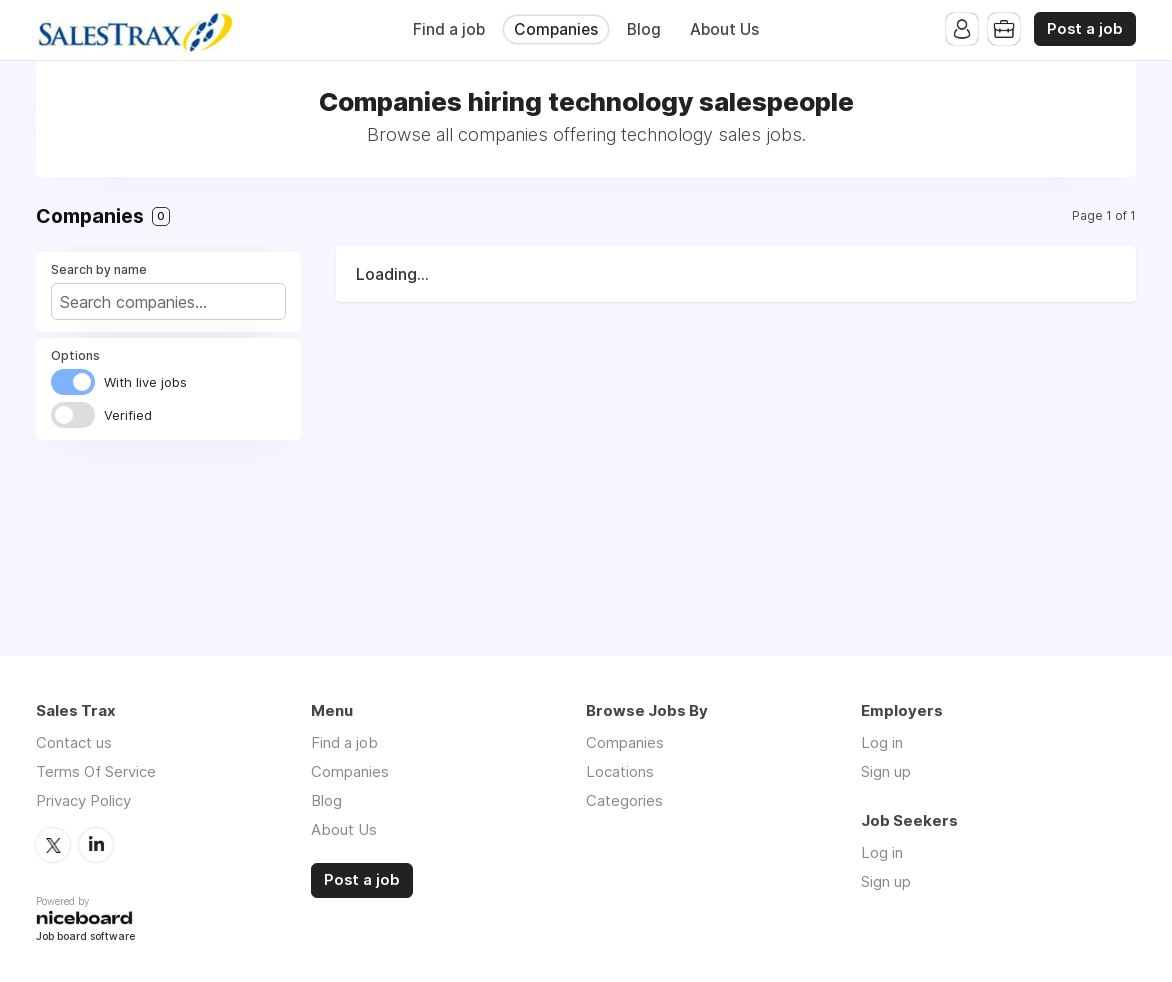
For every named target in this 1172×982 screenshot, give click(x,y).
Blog (644, 29)
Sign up (886, 771)
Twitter (53, 845)
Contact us (74, 742)
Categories (624, 800)
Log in (882, 742)
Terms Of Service (96, 771)
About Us (724, 29)
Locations (620, 771)
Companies (556, 29)
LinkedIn (96, 845)
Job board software (85, 937)
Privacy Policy (83, 800)
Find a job (449, 29)
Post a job (1085, 29)
